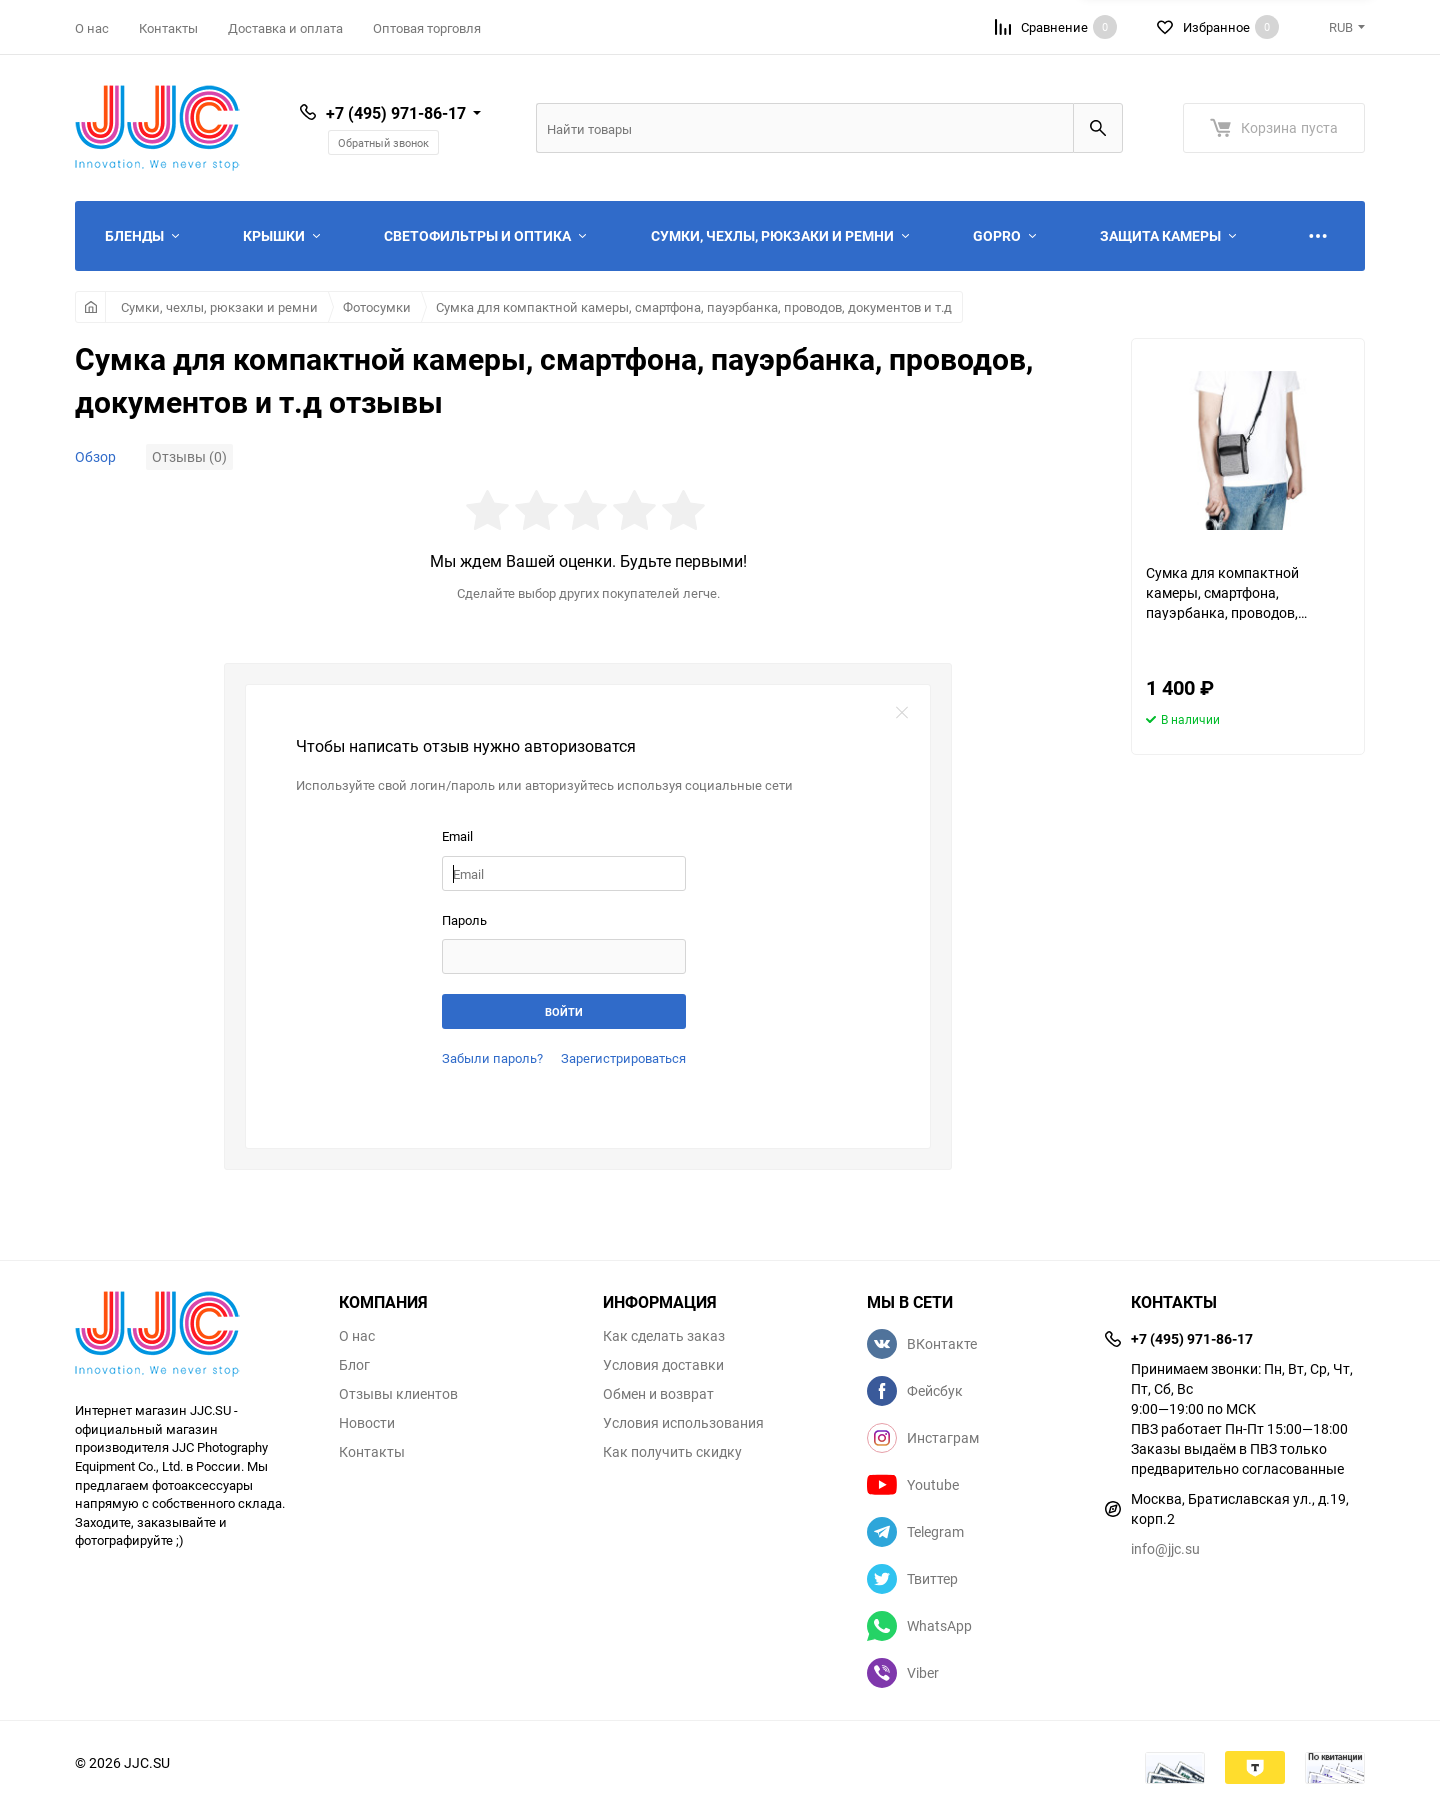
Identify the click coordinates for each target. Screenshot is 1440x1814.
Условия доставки (663, 1365)
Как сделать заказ (664, 1336)
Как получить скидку (672, 1452)
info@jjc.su (1165, 1548)
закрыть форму (902, 713)
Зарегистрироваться (623, 1058)
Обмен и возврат (658, 1394)
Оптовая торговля (427, 28)
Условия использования (683, 1423)
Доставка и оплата (285, 28)
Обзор (95, 456)
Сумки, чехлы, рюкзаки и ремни (219, 307)
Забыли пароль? (492, 1058)
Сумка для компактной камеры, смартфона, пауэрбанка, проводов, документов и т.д (694, 307)
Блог (354, 1365)
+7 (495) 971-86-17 (396, 113)
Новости (367, 1423)
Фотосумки (377, 307)
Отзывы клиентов (398, 1394)
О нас (92, 28)
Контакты (168, 28)
